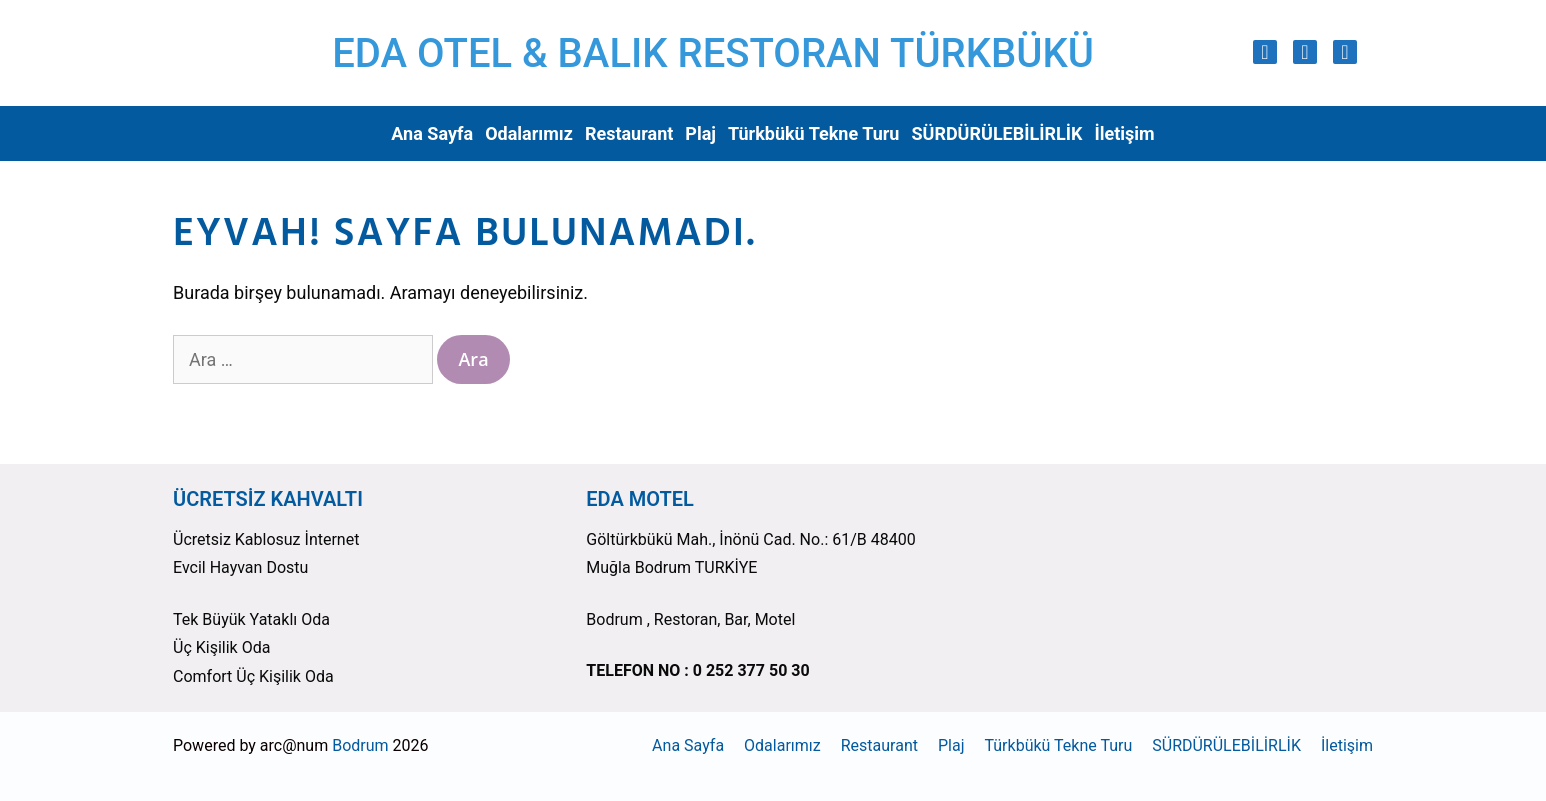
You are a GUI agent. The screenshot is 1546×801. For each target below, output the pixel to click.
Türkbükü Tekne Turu (813, 133)
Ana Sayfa (432, 133)
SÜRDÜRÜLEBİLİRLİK (996, 133)
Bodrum (360, 745)
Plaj (700, 133)
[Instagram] (1265, 52)
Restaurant (629, 133)
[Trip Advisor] (1345, 52)
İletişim (1124, 133)
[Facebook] (1305, 52)
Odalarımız (529, 133)
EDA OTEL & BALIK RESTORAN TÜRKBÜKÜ (713, 53)
